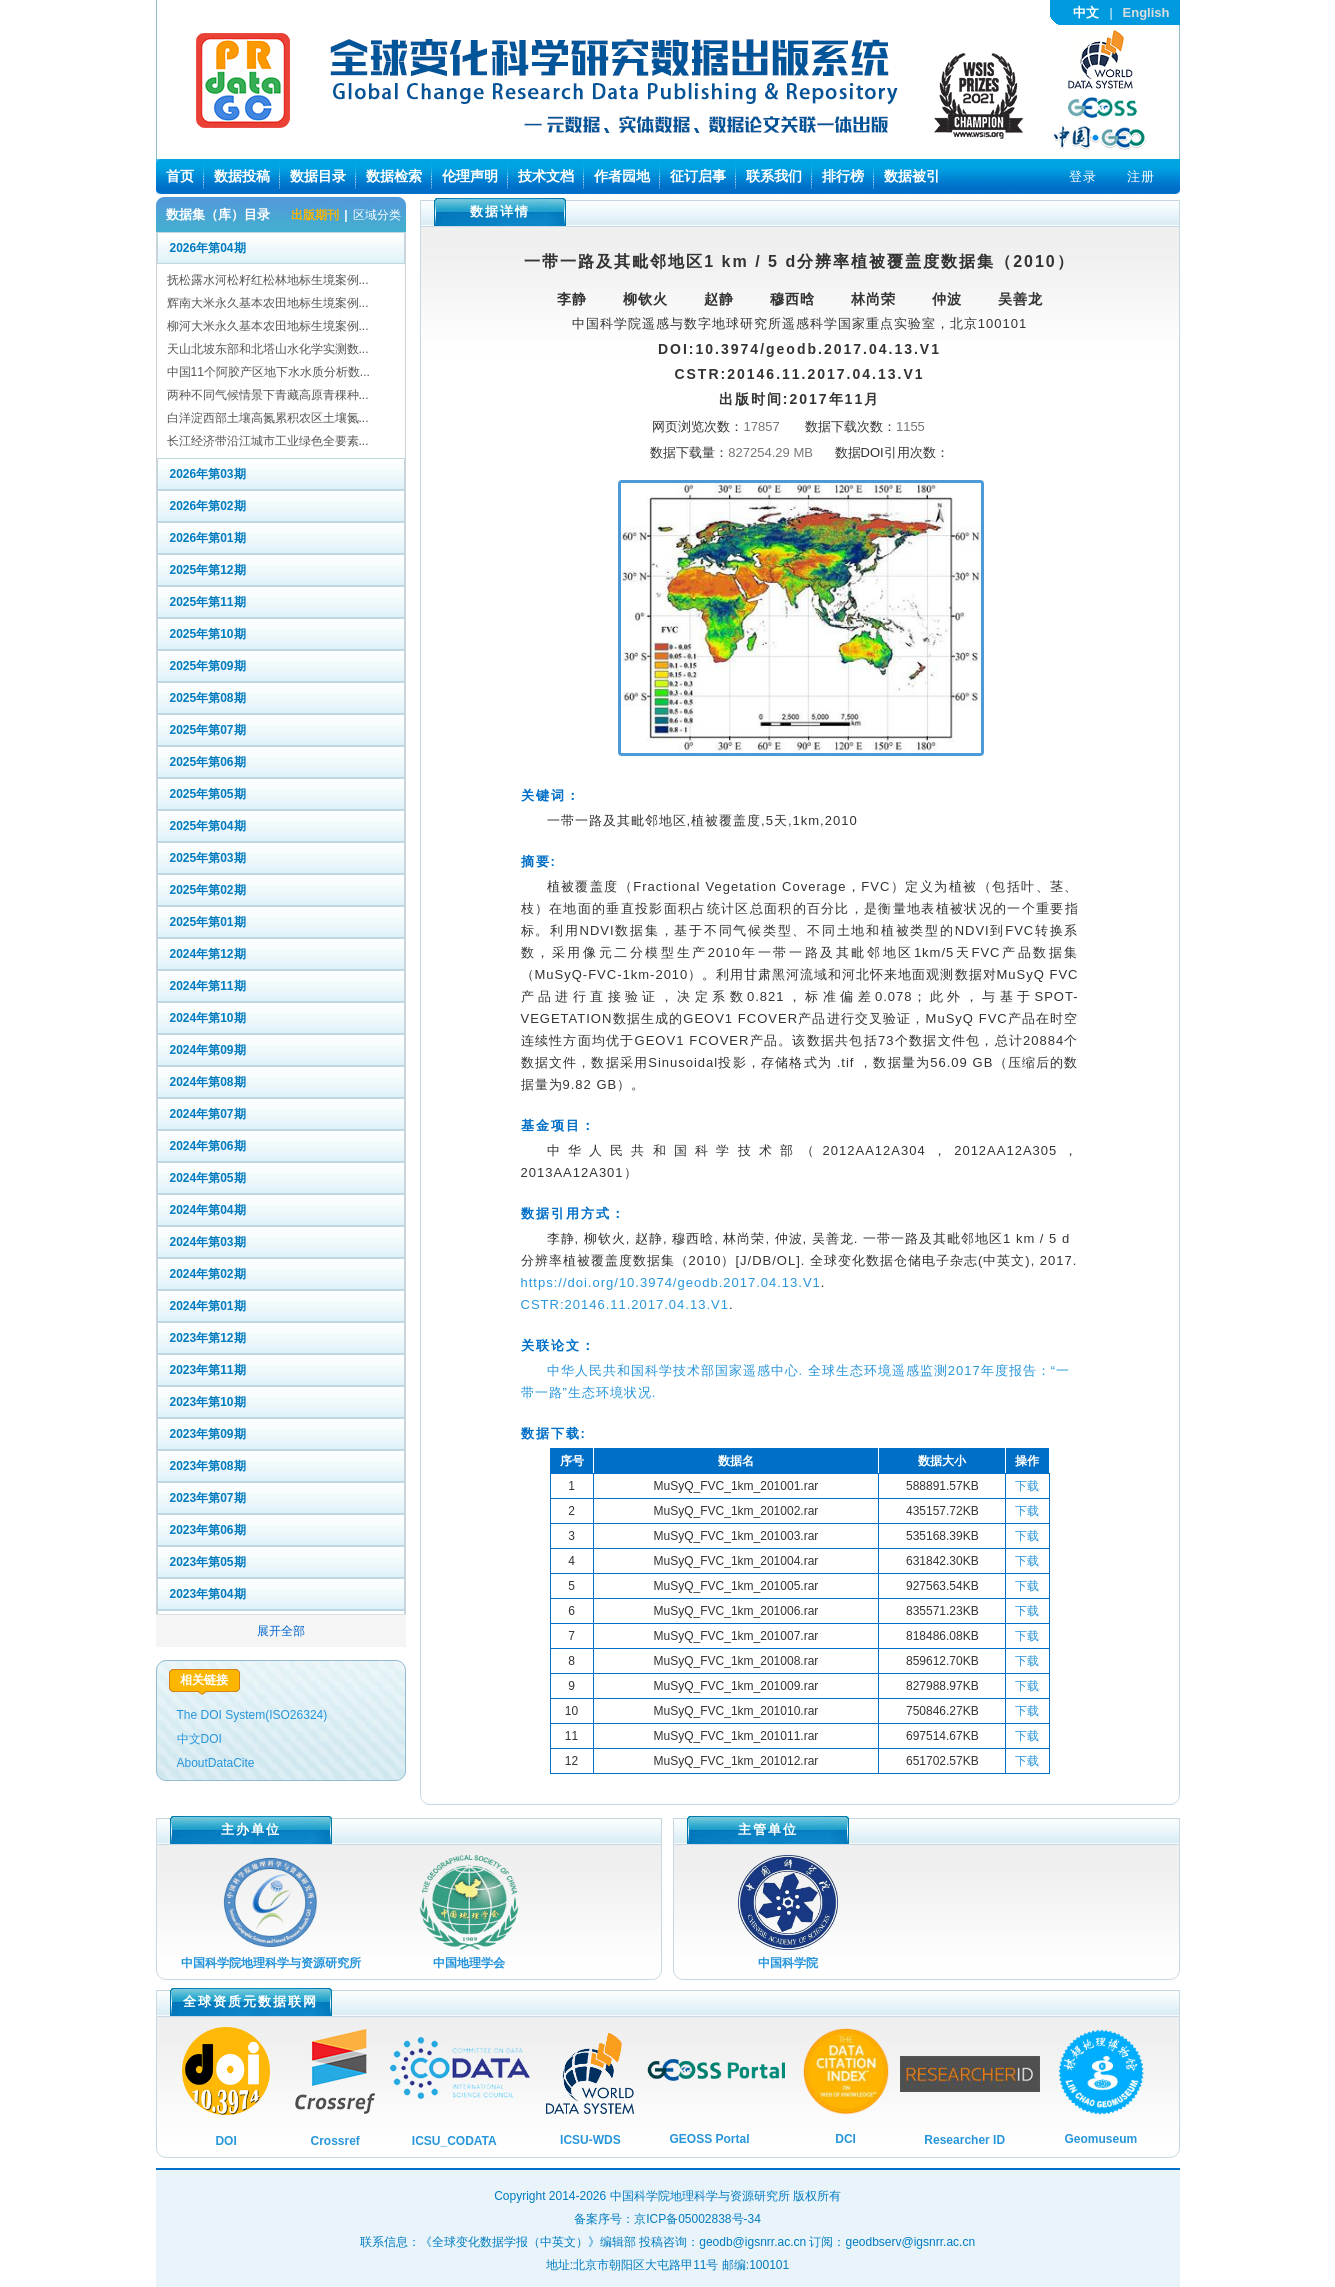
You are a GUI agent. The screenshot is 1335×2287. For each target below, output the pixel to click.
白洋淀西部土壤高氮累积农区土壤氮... (268, 418)
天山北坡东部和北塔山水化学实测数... (268, 349)
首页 (180, 176)
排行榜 (843, 176)
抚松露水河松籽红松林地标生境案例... (268, 280)
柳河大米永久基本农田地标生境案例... (268, 326)
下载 (1027, 1486)
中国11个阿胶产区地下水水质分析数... (268, 372)
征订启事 (698, 176)
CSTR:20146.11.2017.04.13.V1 (625, 1304)
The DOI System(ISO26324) (252, 1715)
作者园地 (622, 176)
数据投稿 (242, 176)
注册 (1141, 176)
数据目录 (318, 176)
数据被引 (912, 176)
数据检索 (394, 176)
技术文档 (546, 176)
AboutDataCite (216, 1763)
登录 (1083, 176)
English (1146, 12)
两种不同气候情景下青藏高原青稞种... (268, 395)
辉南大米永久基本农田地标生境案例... (268, 303)
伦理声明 (470, 176)
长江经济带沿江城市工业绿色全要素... (268, 441)
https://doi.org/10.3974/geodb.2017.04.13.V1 (671, 1282)
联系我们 (774, 176)
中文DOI (199, 1739)
